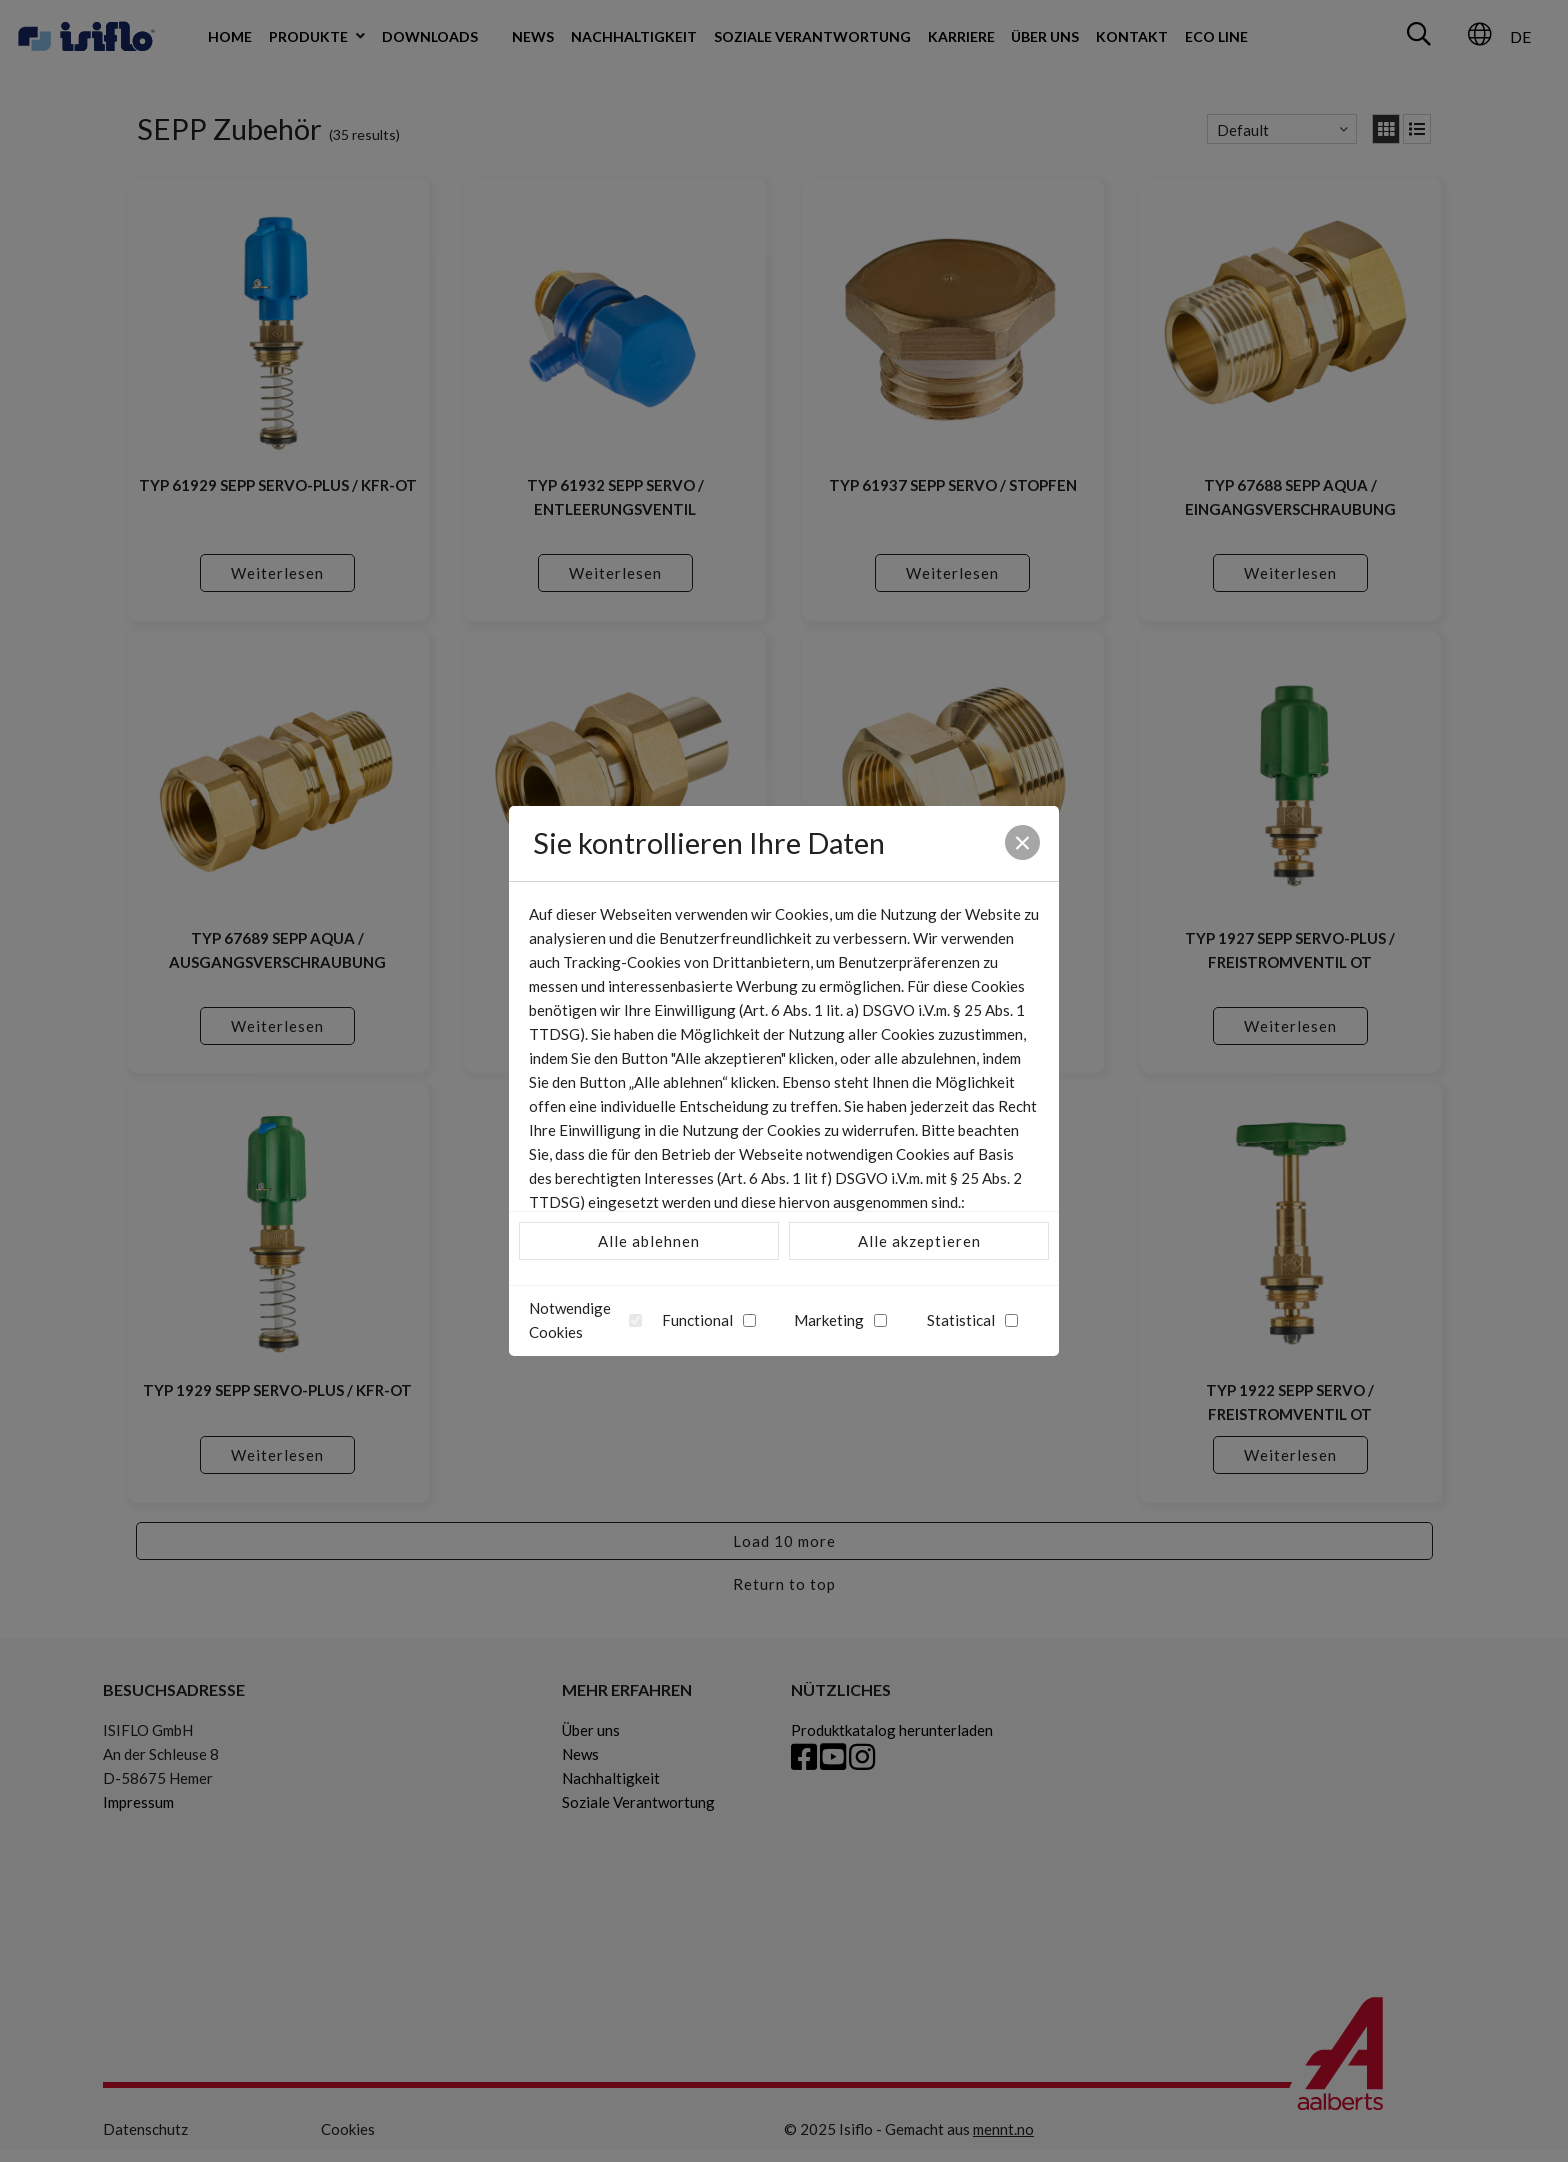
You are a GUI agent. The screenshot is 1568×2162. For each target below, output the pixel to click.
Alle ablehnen (649, 1241)
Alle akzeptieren (919, 1241)
